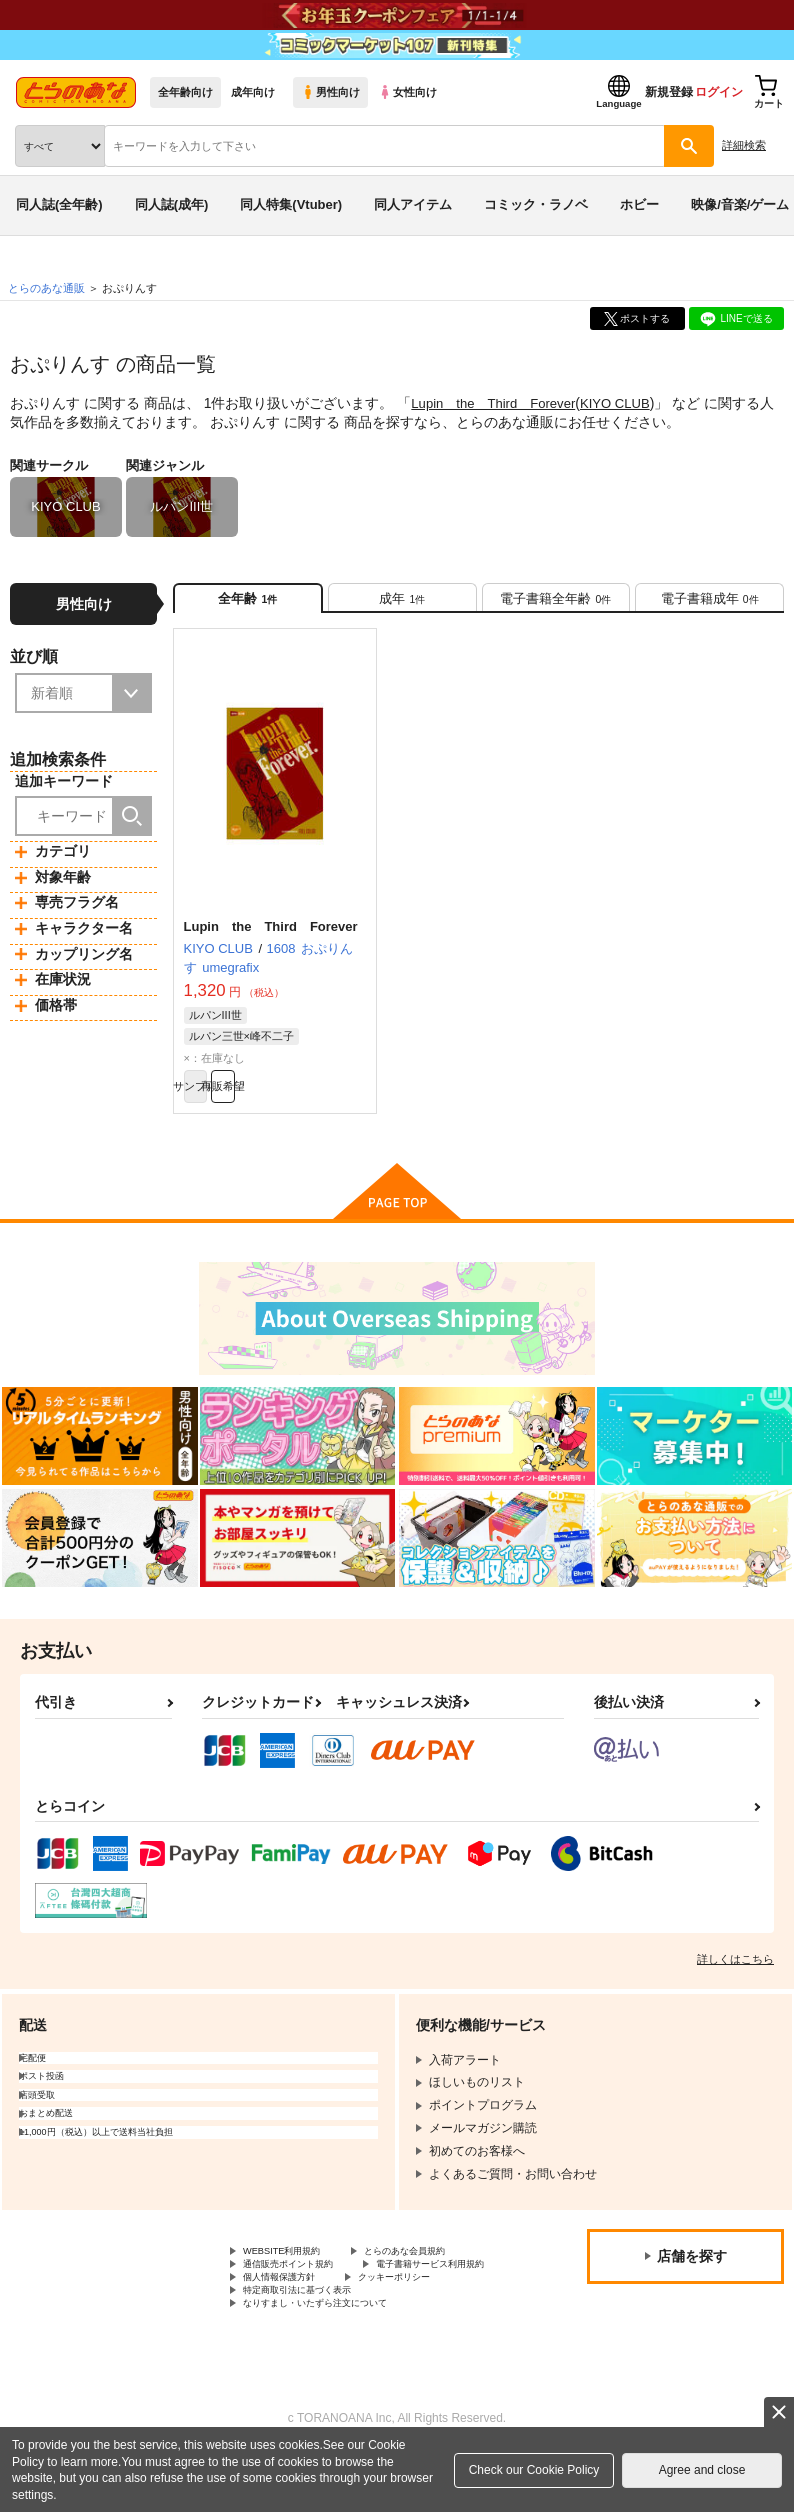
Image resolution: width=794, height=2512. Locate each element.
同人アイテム (413, 204)
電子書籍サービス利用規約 (315, 2309)
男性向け (330, 92)
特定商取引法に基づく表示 (315, 2343)
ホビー (639, 204)
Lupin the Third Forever (499, 403)
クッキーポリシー (430, 2326)
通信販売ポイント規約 (303, 2293)
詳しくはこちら (735, 1982)
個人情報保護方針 (291, 2326)
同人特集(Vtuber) (291, 204)
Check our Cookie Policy (534, 2470)
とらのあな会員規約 (442, 2276)
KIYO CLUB (629, 403)
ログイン (719, 92)
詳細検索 (744, 145)
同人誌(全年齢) (59, 204)
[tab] (402, 604)
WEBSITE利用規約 (294, 2276)
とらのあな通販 (46, 288)
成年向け (253, 92)
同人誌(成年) (172, 204)
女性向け (407, 92)
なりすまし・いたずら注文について (339, 2360)
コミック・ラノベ (536, 204)
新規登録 (669, 92)
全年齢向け (185, 92)
